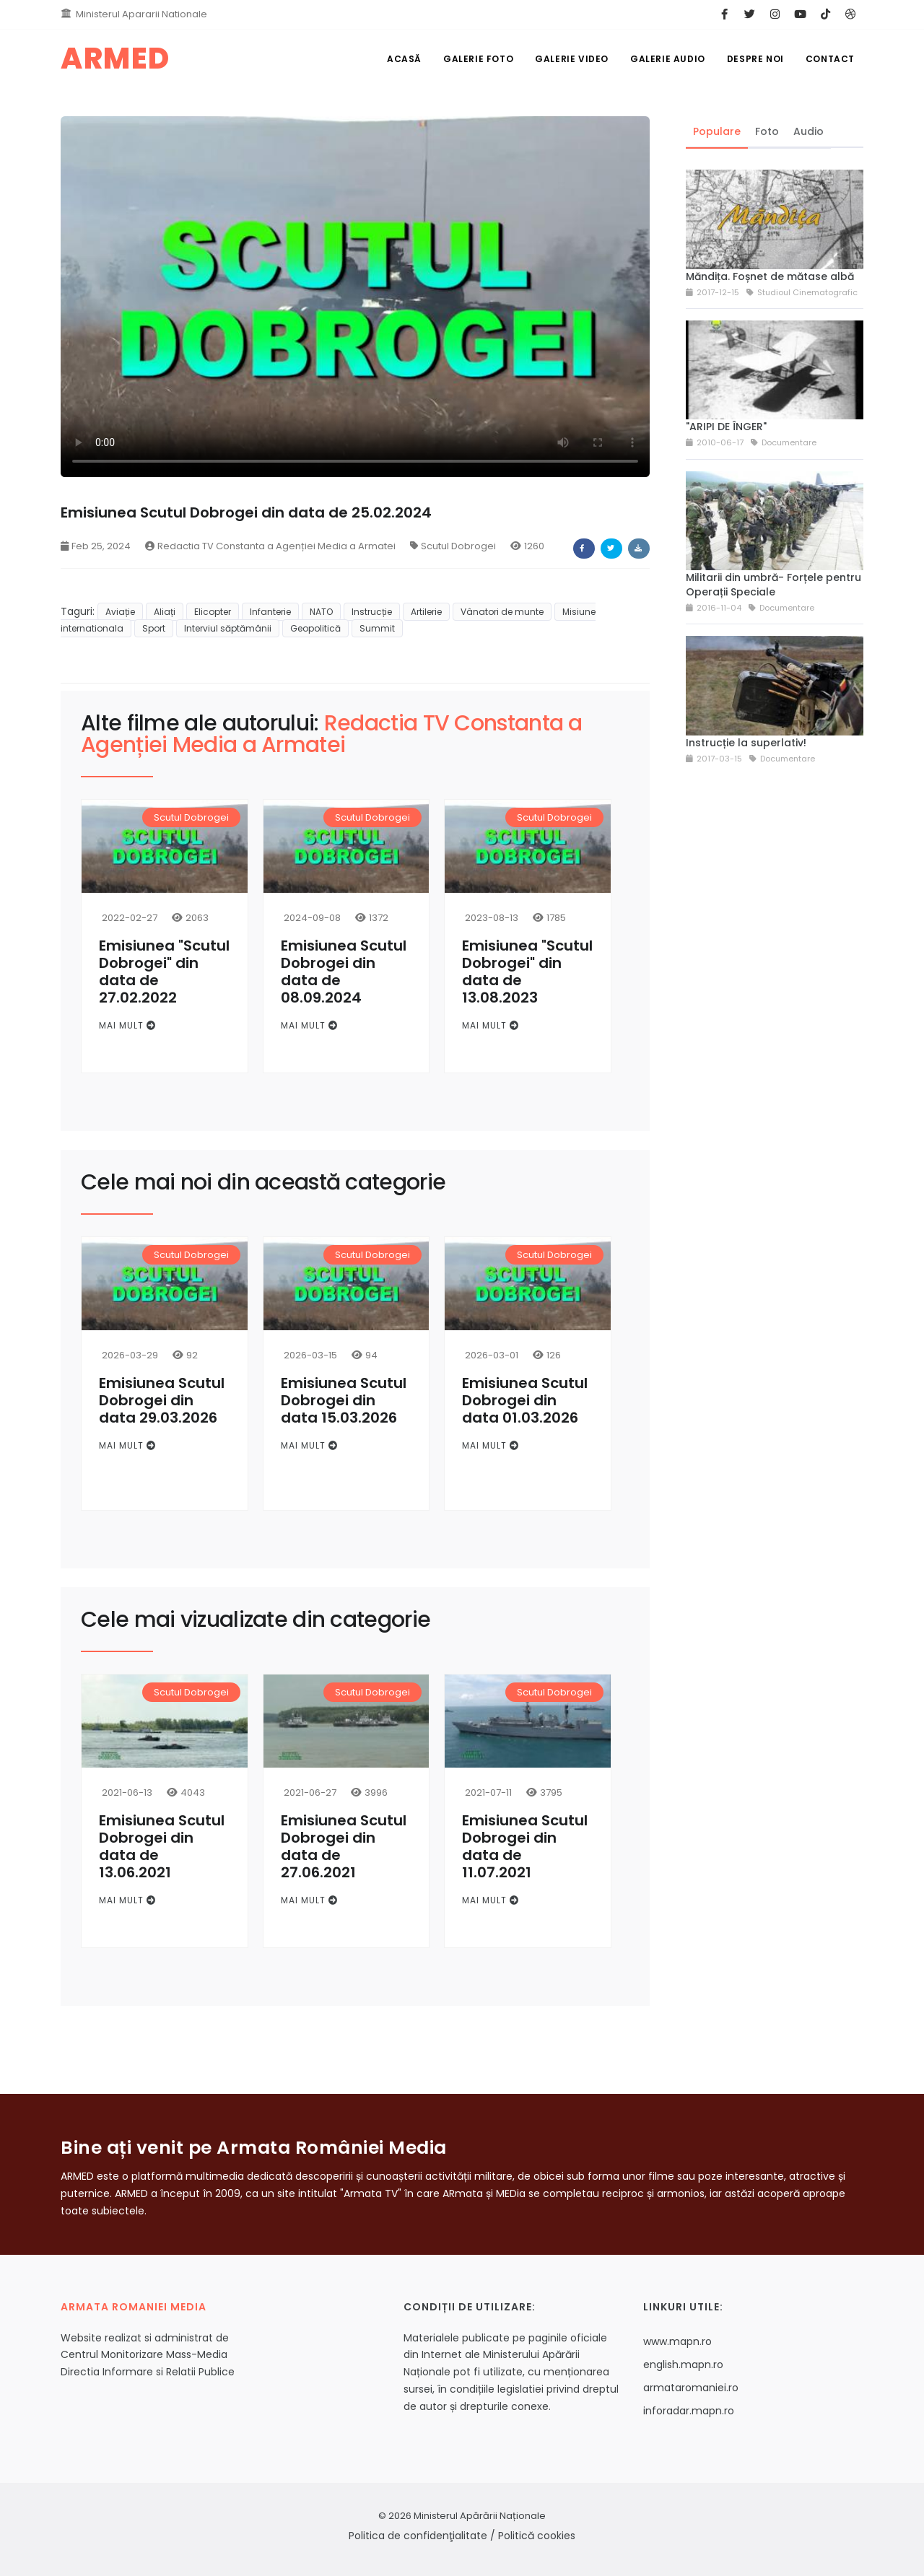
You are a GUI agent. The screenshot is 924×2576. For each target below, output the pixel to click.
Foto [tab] (767, 131)
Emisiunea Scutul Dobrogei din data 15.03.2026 (343, 1400)
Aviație (120, 612)
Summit (377, 628)
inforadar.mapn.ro (688, 2410)
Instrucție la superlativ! (746, 742)
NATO (321, 612)
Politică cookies (536, 2535)
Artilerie (426, 612)
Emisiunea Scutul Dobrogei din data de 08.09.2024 (343, 971)
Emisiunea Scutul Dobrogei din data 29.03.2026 (162, 1400)
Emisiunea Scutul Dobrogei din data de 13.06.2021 (162, 1846)
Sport (153, 628)
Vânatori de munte (502, 612)
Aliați (164, 612)
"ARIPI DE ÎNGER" (726, 426)
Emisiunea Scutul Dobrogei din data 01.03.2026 (525, 1400)
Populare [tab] (717, 131)
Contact (830, 59)
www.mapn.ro (677, 2341)
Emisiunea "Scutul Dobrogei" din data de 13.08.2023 (527, 971)
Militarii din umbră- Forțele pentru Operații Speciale (773, 584)
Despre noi (755, 59)
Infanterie (270, 612)
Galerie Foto (478, 59)
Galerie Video (572, 59)
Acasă (404, 59)
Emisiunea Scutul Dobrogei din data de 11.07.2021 (525, 1846)
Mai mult (127, 1025)
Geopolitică (315, 628)
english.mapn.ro (683, 2364)
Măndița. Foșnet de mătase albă (770, 276)
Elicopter (212, 612)
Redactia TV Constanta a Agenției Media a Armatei (270, 546)
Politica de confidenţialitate (418, 2535)
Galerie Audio (667, 59)
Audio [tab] (808, 131)
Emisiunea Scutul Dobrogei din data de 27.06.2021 (343, 1846)
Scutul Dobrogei (453, 546)
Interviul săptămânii (227, 628)
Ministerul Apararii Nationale (141, 14)
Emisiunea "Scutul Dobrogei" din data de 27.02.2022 (164, 971)
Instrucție (372, 612)
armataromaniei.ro (690, 2387)
